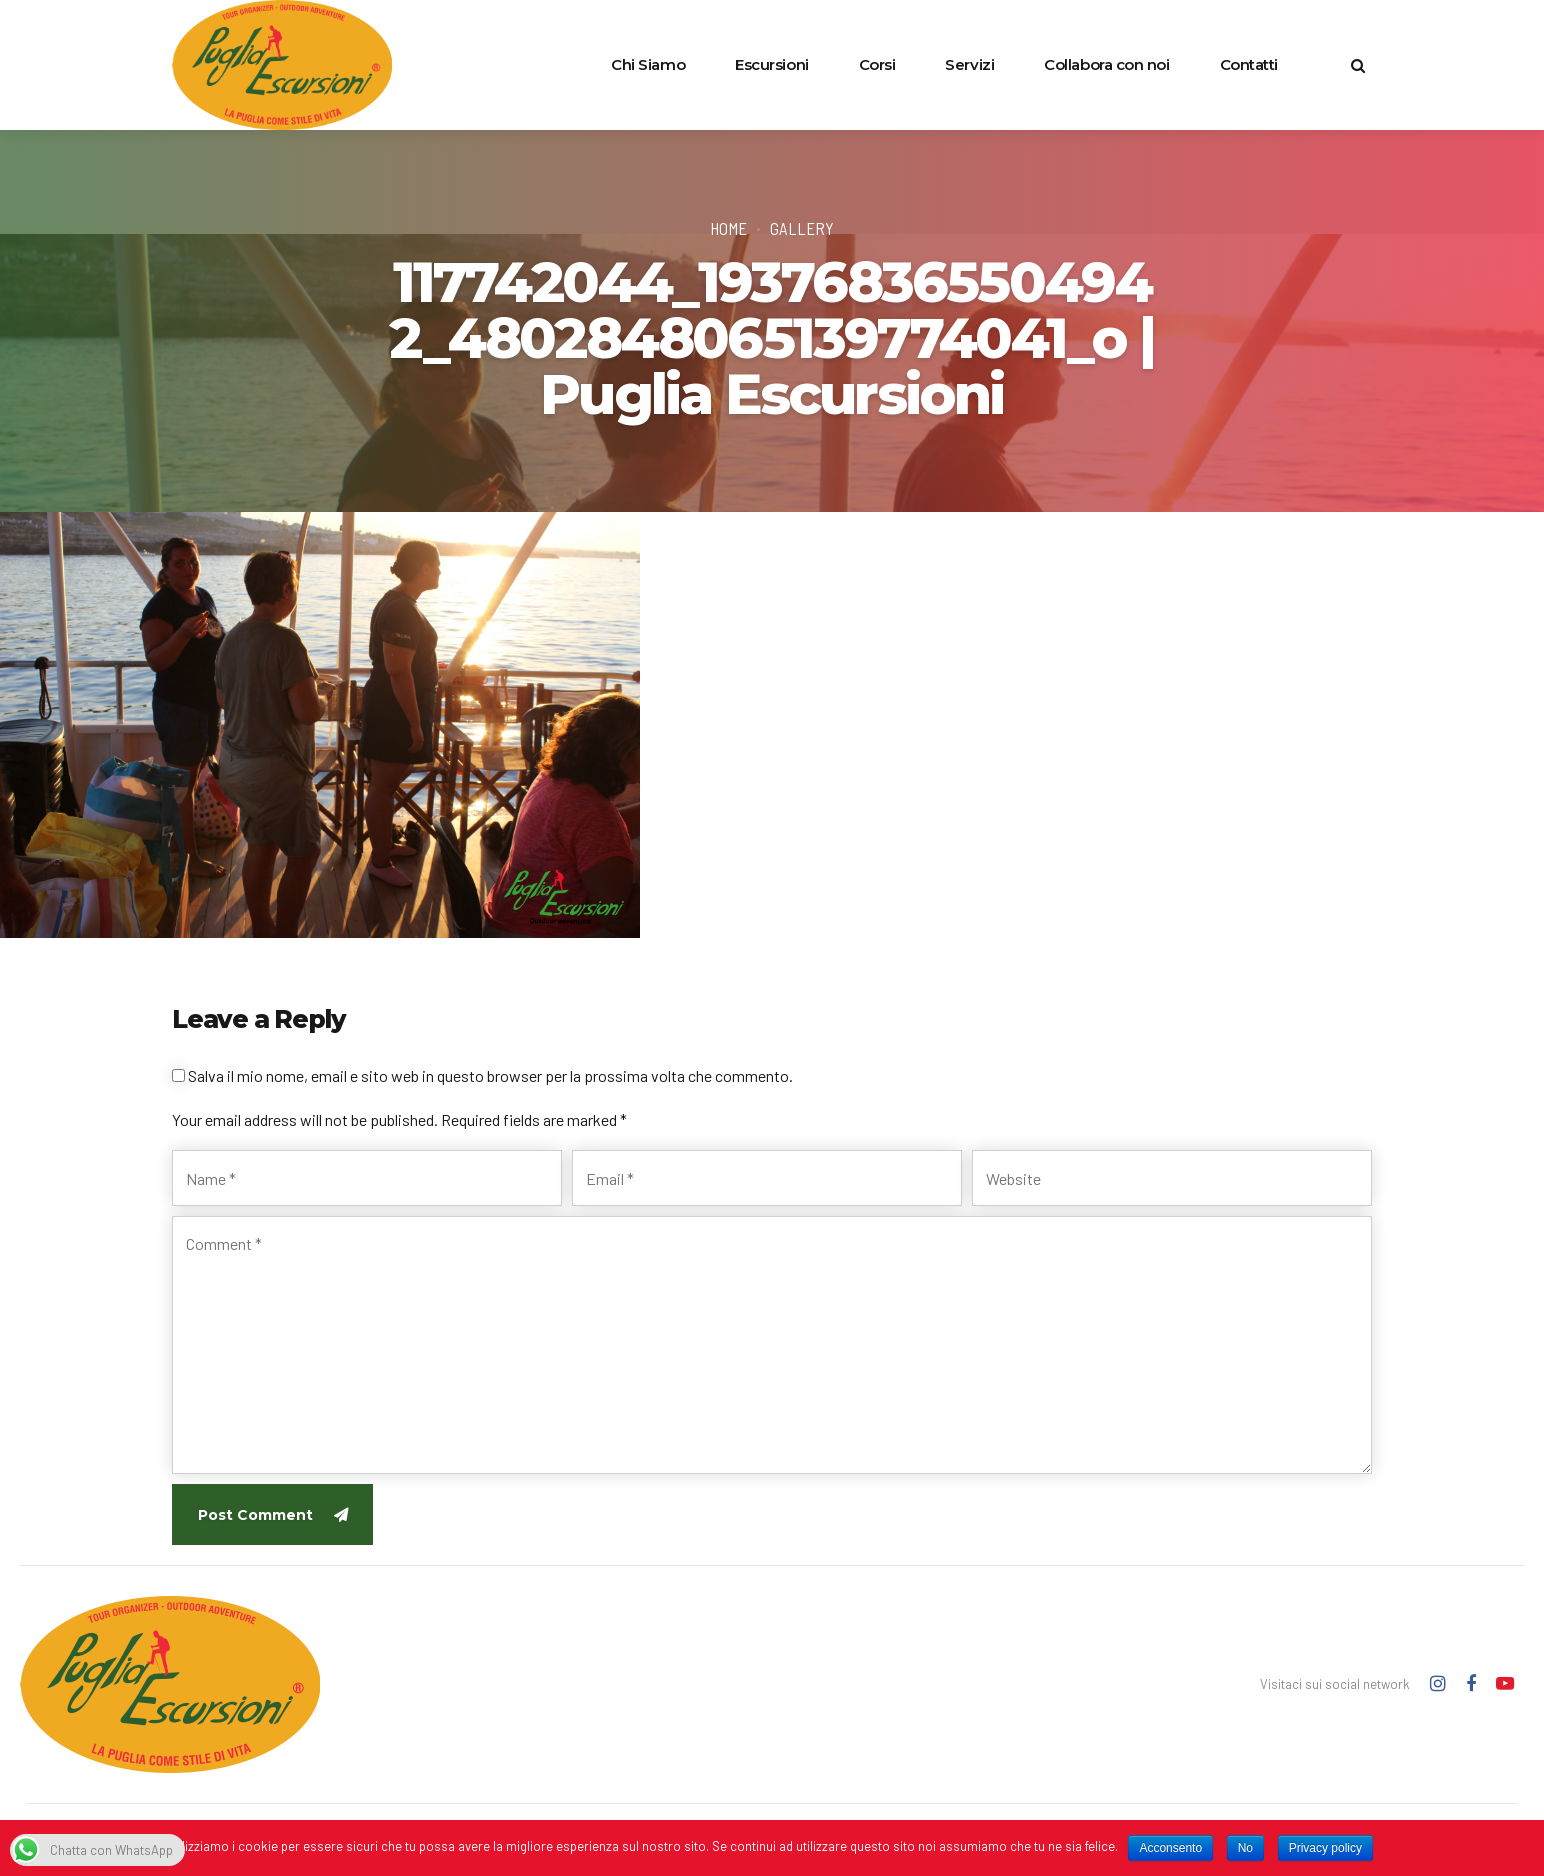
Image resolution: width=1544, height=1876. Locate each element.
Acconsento (1170, 1848)
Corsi (877, 64)
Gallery (802, 228)
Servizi (969, 64)
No (1245, 1848)
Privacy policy (1325, 1848)
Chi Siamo (648, 64)
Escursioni (772, 64)
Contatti (1249, 64)
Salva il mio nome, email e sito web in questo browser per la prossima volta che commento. (490, 1075)
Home (728, 228)
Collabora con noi (1106, 64)
